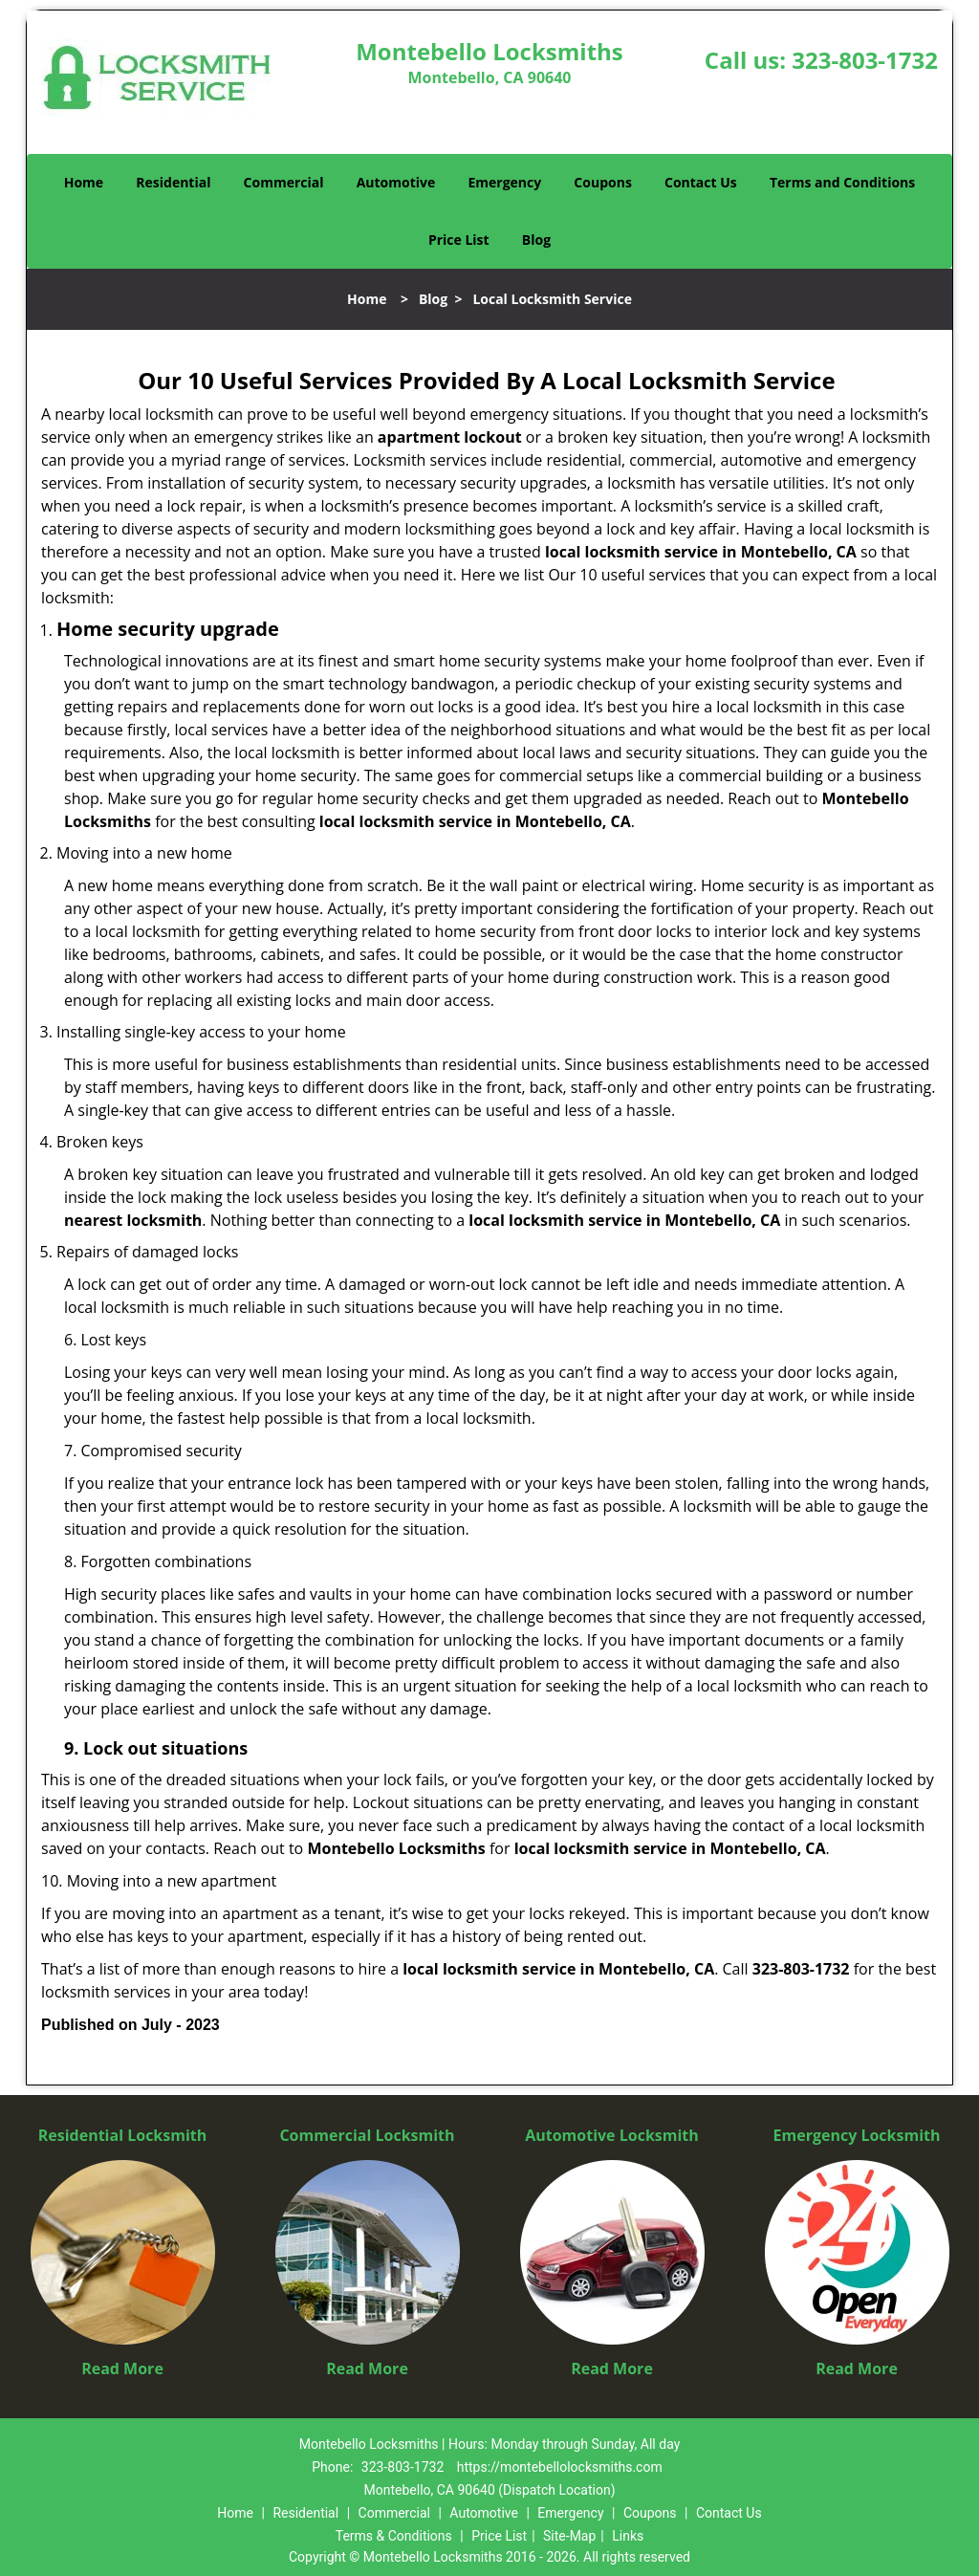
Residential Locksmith (122, 2135)
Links (627, 2535)
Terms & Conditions (394, 2535)
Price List (459, 239)
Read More (122, 2368)
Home (83, 182)
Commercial (284, 182)
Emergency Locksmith (857, 2135)
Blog (536, 239)
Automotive (396, 182)
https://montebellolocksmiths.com (560, 2467)
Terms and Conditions (842, 182)
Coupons (602, 182)
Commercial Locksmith (366, 2135)
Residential (173, 182)
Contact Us (700, 182)
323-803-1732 (865, 60)
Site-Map (569, 2535)
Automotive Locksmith (612, 2135)
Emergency (504, 182)
